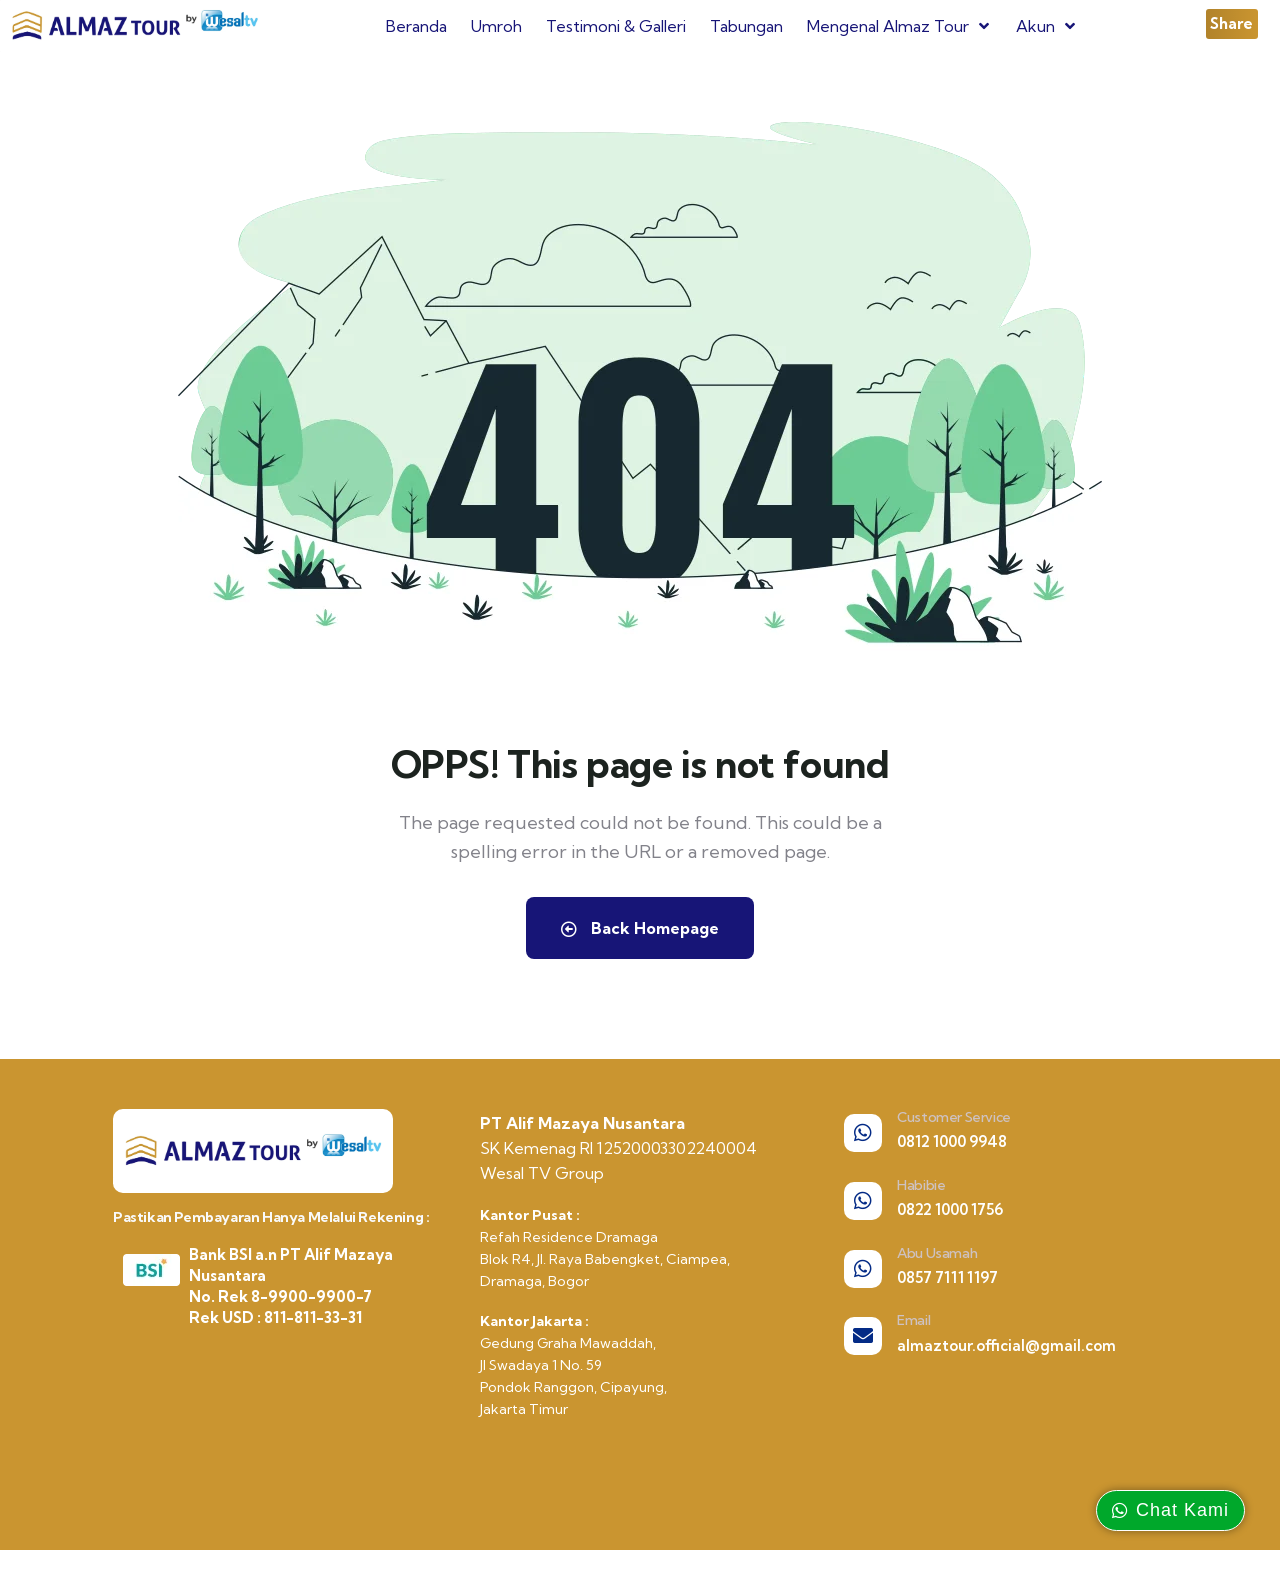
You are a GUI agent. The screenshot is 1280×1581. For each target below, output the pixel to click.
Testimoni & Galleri (616, 26)
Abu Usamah (937, 1253)
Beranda (416, 26)
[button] (1232, 24)
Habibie (921, 1185)
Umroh (496, 26)
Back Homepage (640, 928)
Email (913, 1320)
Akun (1047, 26)
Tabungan (746, 26)
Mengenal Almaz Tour (899, 26)
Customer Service (954, 1117)
